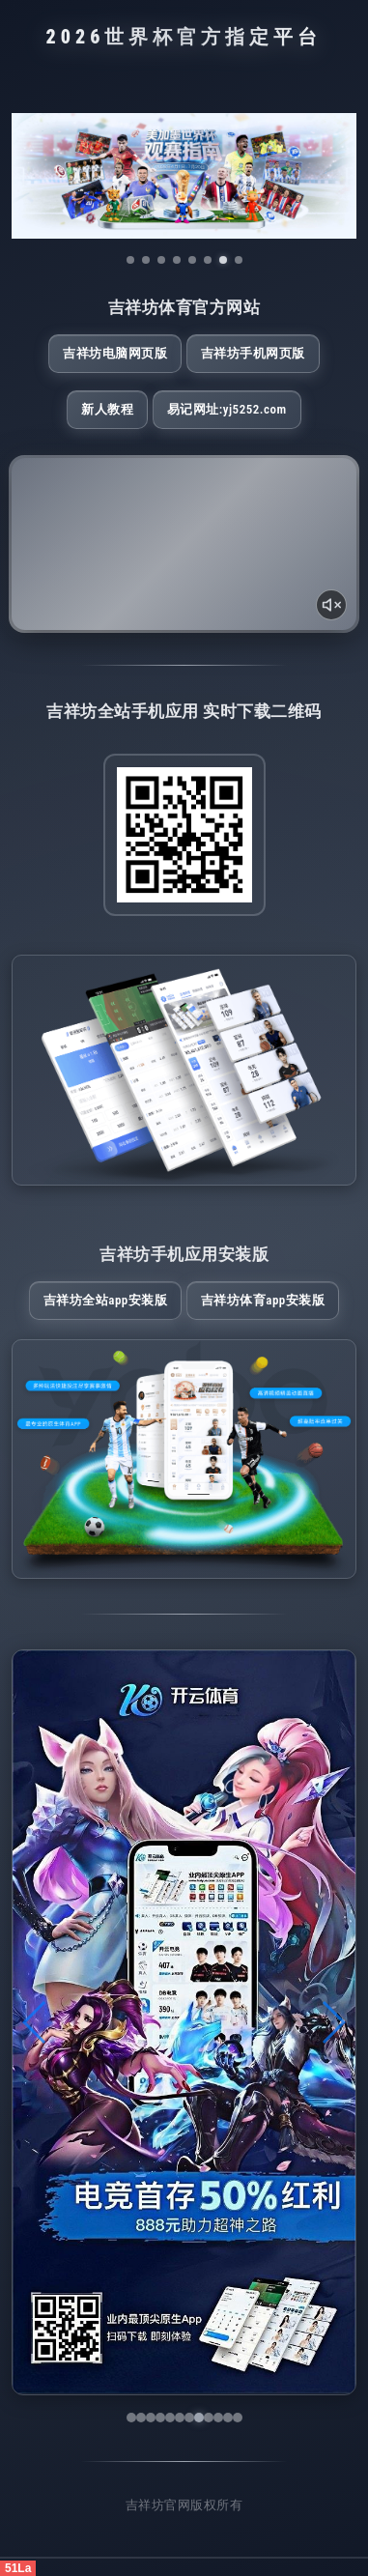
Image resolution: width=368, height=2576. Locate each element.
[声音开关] (331, 604)
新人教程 (107, 409)
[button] (35, 2022)
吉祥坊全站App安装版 (105, 1300)
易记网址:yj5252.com (227, 409)
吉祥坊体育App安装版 (263, 1300)
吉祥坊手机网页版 (253, 353)
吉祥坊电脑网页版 (115, 353)
